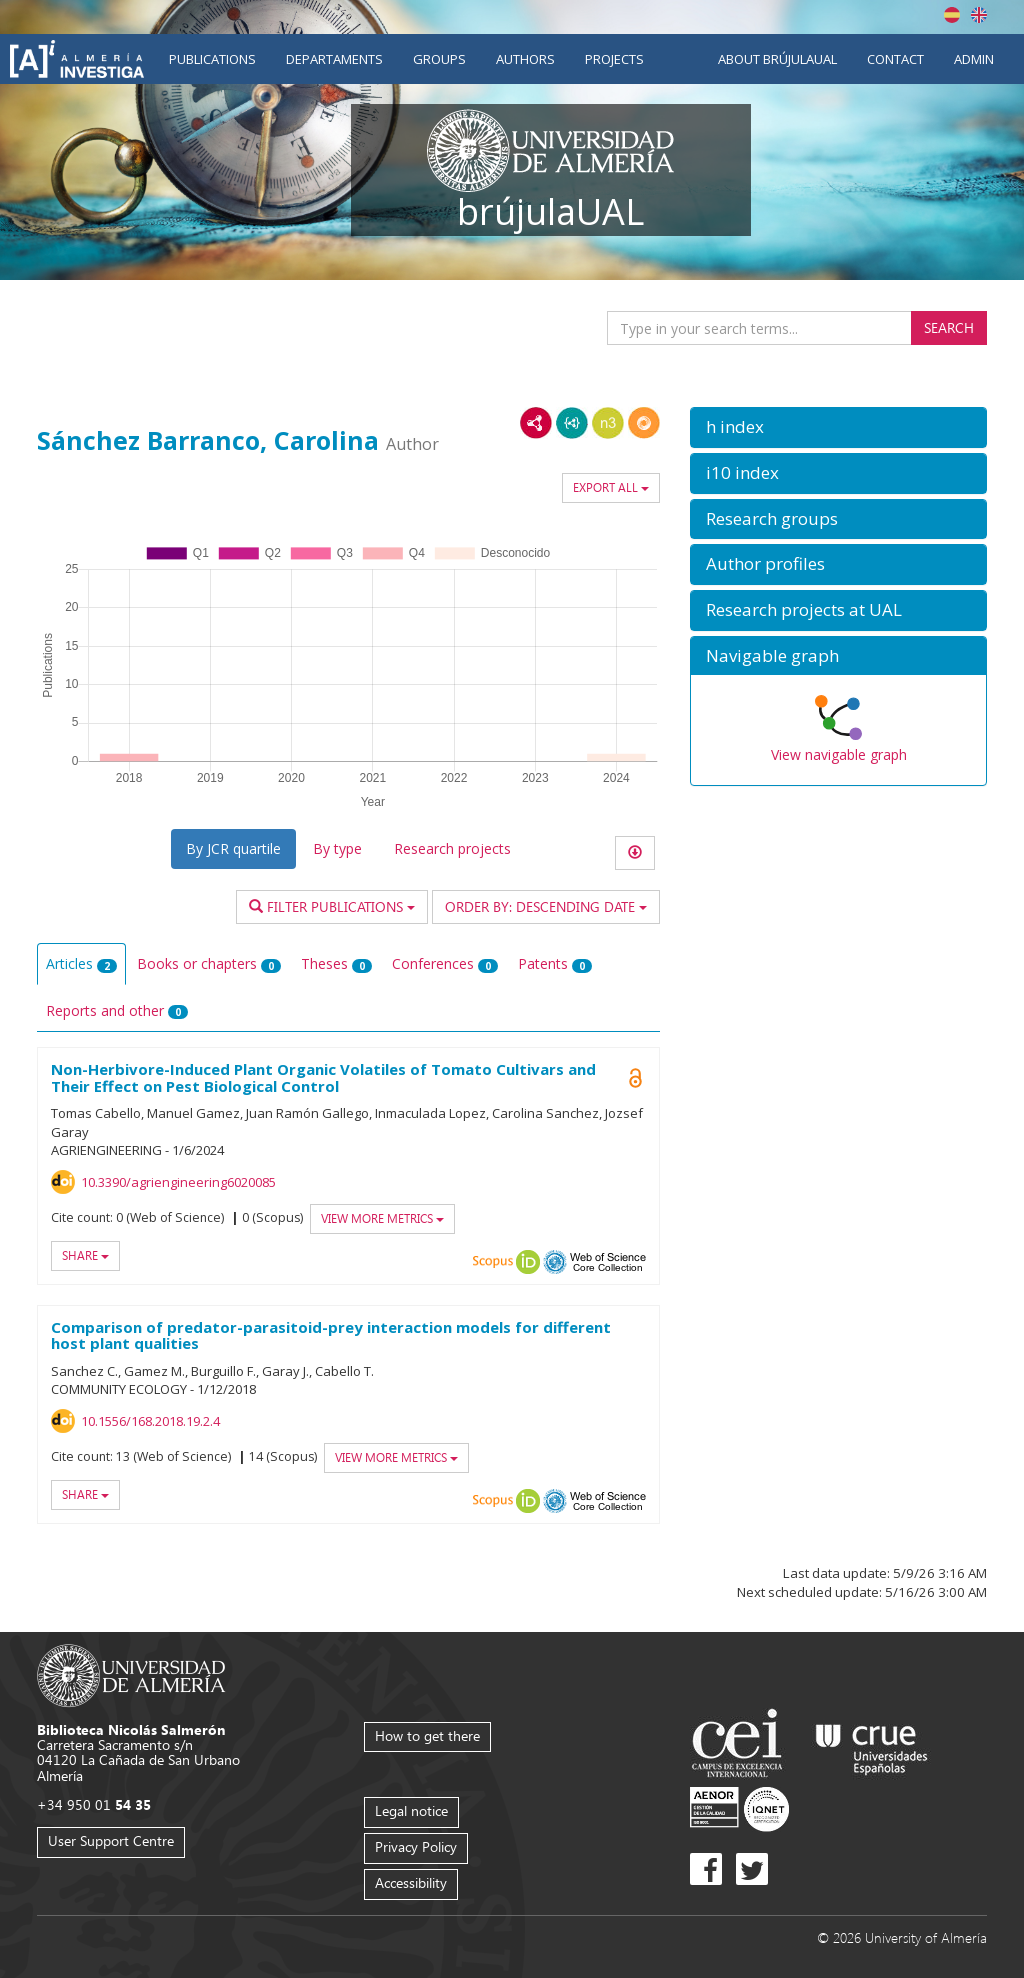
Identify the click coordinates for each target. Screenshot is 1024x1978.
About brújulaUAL (777, 59)
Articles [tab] (81, 963)
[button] (838, 427)
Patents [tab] (555, 963)
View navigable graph (839, 754)
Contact (895, 59)
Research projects (452, 848)
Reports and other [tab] (117, 1010)
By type (337, 848)
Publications (212, 59)
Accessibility (411, 1882)
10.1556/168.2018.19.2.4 (150, 1421)
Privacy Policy (416, 1846)
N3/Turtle (608, 423)
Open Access (636, 1078)
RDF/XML (536, 423)
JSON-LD (572, 423)
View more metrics (382, 1218)
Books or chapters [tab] (209, 963)
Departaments (334, 59)
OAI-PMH (555, 1262)
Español (952, 15)
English (979, 15)
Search (949, 327)
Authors (525, 59)
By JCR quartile (233, 848)
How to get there (427, 1735)
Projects (614, 59)
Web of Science (608, 1262)
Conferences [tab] (445, 963)
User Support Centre (111, 1840)
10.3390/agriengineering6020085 (178, 1182)
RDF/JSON (644, 423)
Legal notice (411, 1810)
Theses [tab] (336, 963)
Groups (439, 59)
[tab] (838, 427)
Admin (974, 59)
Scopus (493, 1262)
